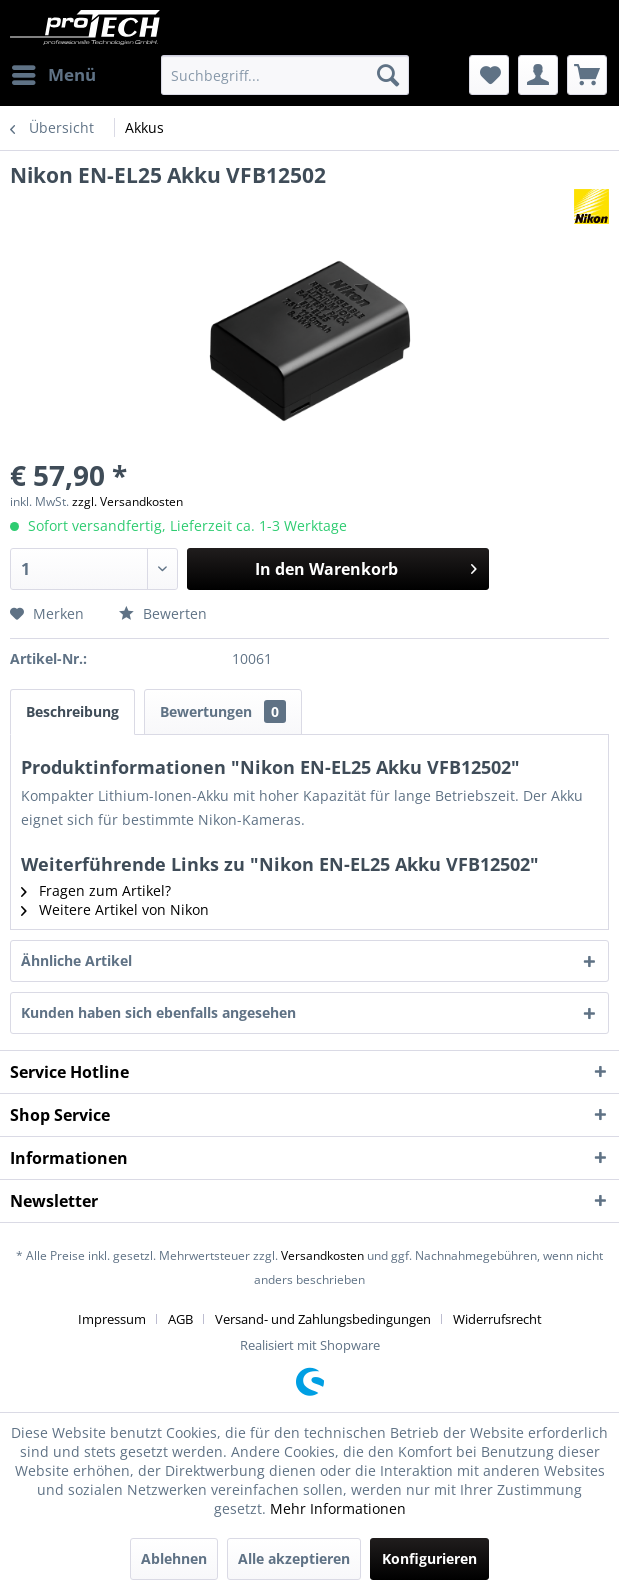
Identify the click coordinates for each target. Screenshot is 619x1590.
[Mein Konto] (538, 75)
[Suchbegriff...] (285, 75)
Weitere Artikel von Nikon (115, 909)
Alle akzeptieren (294, 1558)
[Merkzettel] (489, 75)
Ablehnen (174, 1558)
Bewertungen (223, 711)
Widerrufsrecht (497, 1319)
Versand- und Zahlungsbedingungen (323, 1319)
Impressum (112, 1319)
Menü (54, 72)
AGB (180, 1319)
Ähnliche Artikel (76, 960)
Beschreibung (72, 711)
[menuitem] (53, 75)
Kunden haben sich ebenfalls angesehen (158, 1012)
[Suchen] (388, 75)
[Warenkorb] (587, 75)
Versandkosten (322, 1255)
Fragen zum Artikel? (96, 890)
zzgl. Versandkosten (127, 501)
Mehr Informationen (338, 1508)
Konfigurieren (429, 1558)
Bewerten (163, 613)
